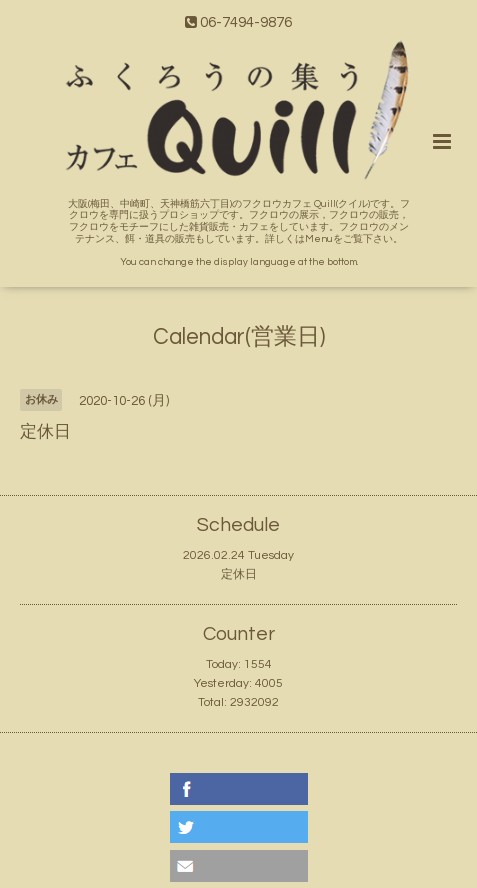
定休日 (239, 574)
